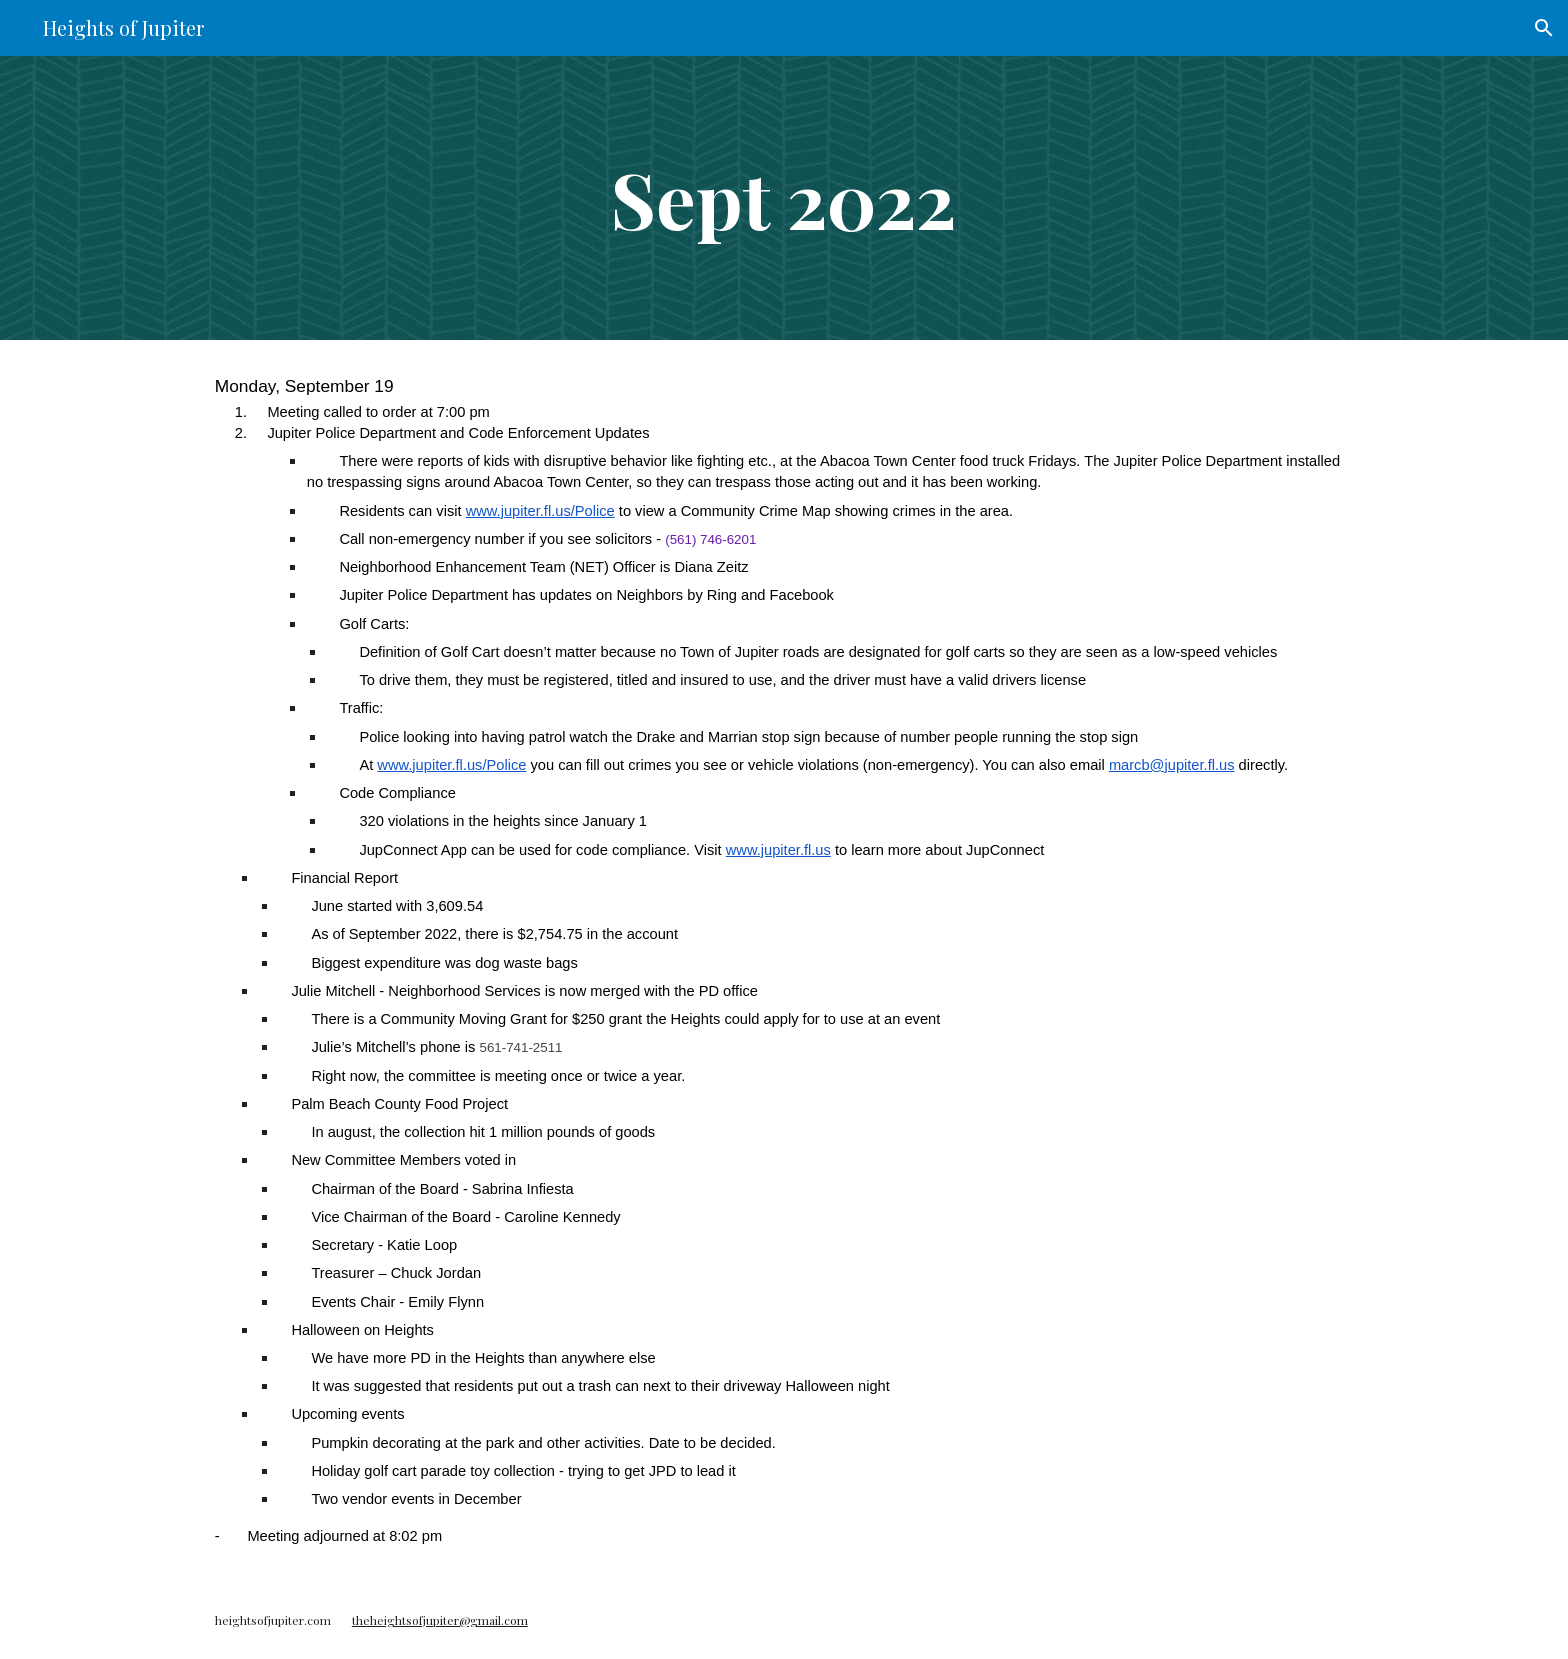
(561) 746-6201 (710, 539)
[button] (1544, 28)
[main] (784, 198)
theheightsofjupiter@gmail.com (440, 1620)
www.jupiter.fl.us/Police (540, 511)
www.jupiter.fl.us (778, 850)
